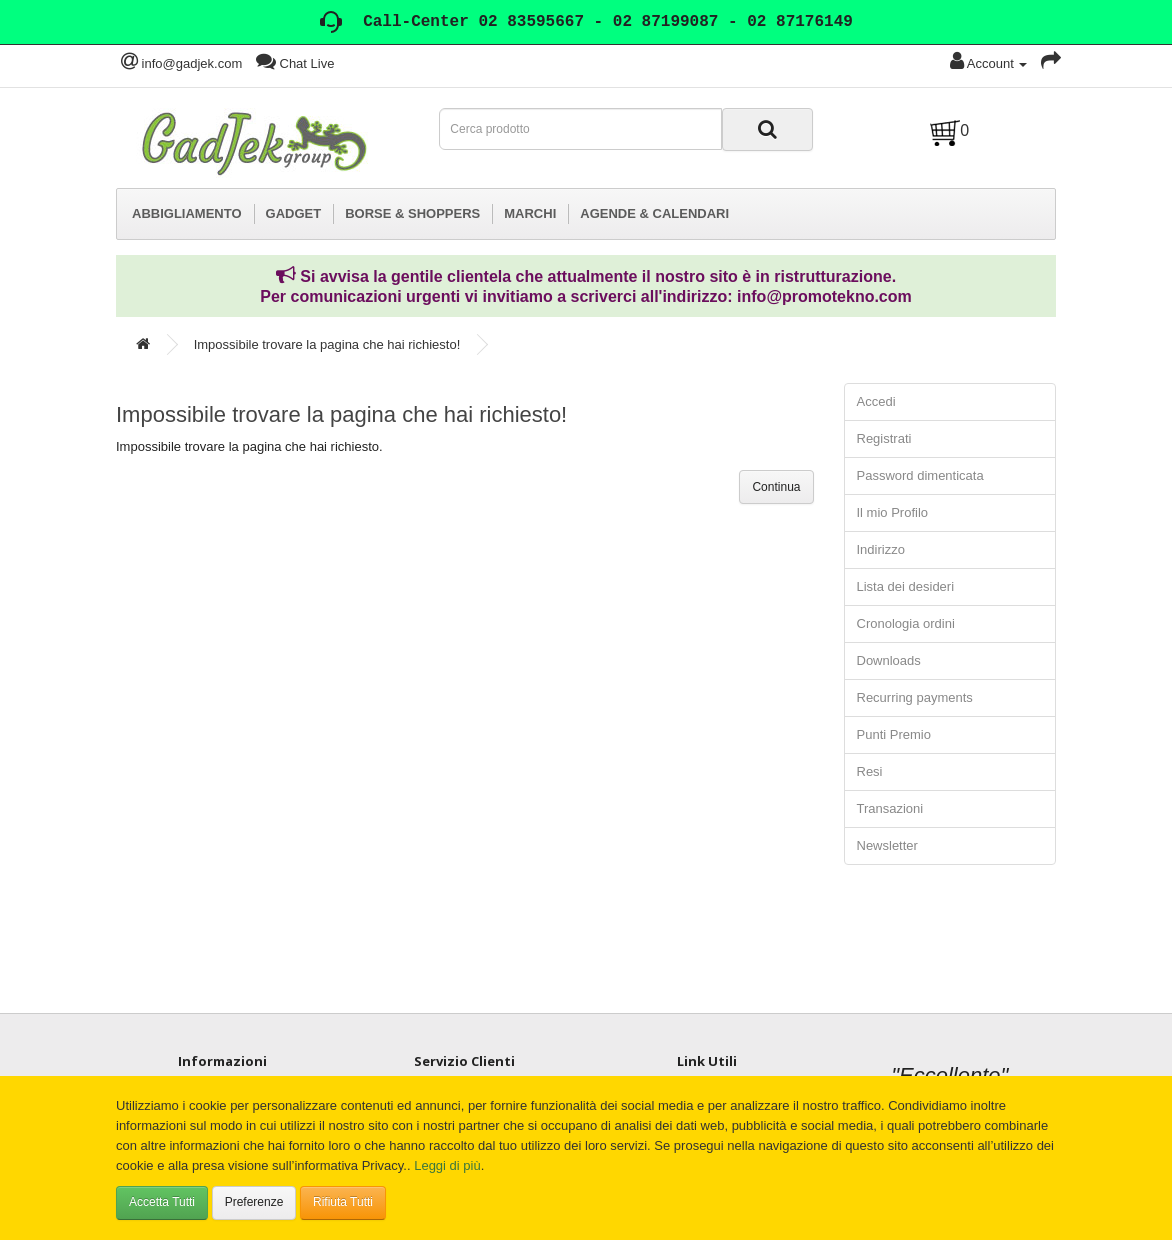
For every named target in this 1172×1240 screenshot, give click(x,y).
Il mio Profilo (893, 512)
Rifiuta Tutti (343, 1202)
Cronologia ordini (906, 623)
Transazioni (890, 808)
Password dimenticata (920, 475)
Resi (870, 771)
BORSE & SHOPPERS (412, 213)
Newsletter (887, 845)
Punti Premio (894, 734)
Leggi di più (447, 1165)
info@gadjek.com (181, 63)
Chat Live (295, 63)
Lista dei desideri (906, 586)
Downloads (889, 660)
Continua (776, 487)
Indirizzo (881, 549)
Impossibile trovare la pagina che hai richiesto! (327, 344)
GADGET (294, 213)
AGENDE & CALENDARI (654, 213)
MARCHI (530, 213)
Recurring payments (915, 697)
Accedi (876, 401)
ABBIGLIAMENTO (187, 213)
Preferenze (254, 1202)
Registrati (884, 438)
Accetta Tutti (162, 1202)
